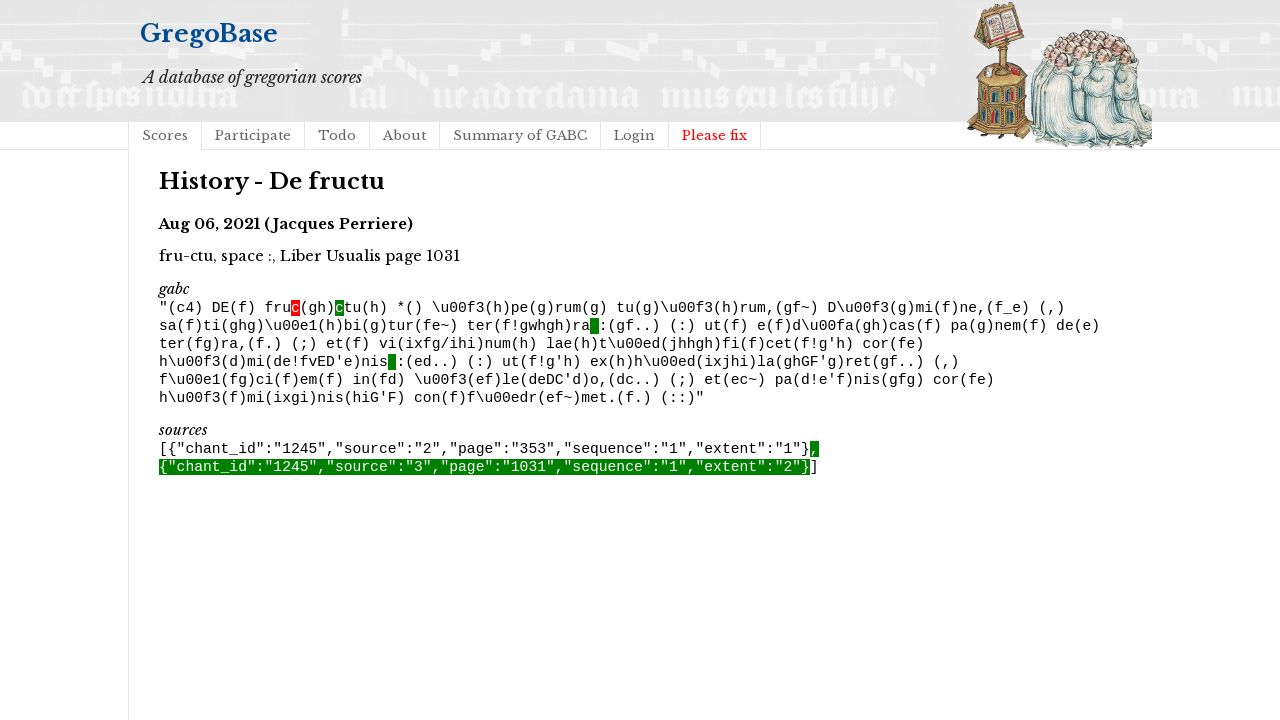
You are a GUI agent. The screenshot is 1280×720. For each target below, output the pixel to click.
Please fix (714, 135)
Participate (253, 135)
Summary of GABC (520, 135)
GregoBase (209, 33)
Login (634, 135)
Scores (165, 135)
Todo (337, 135)
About (404, 135)
